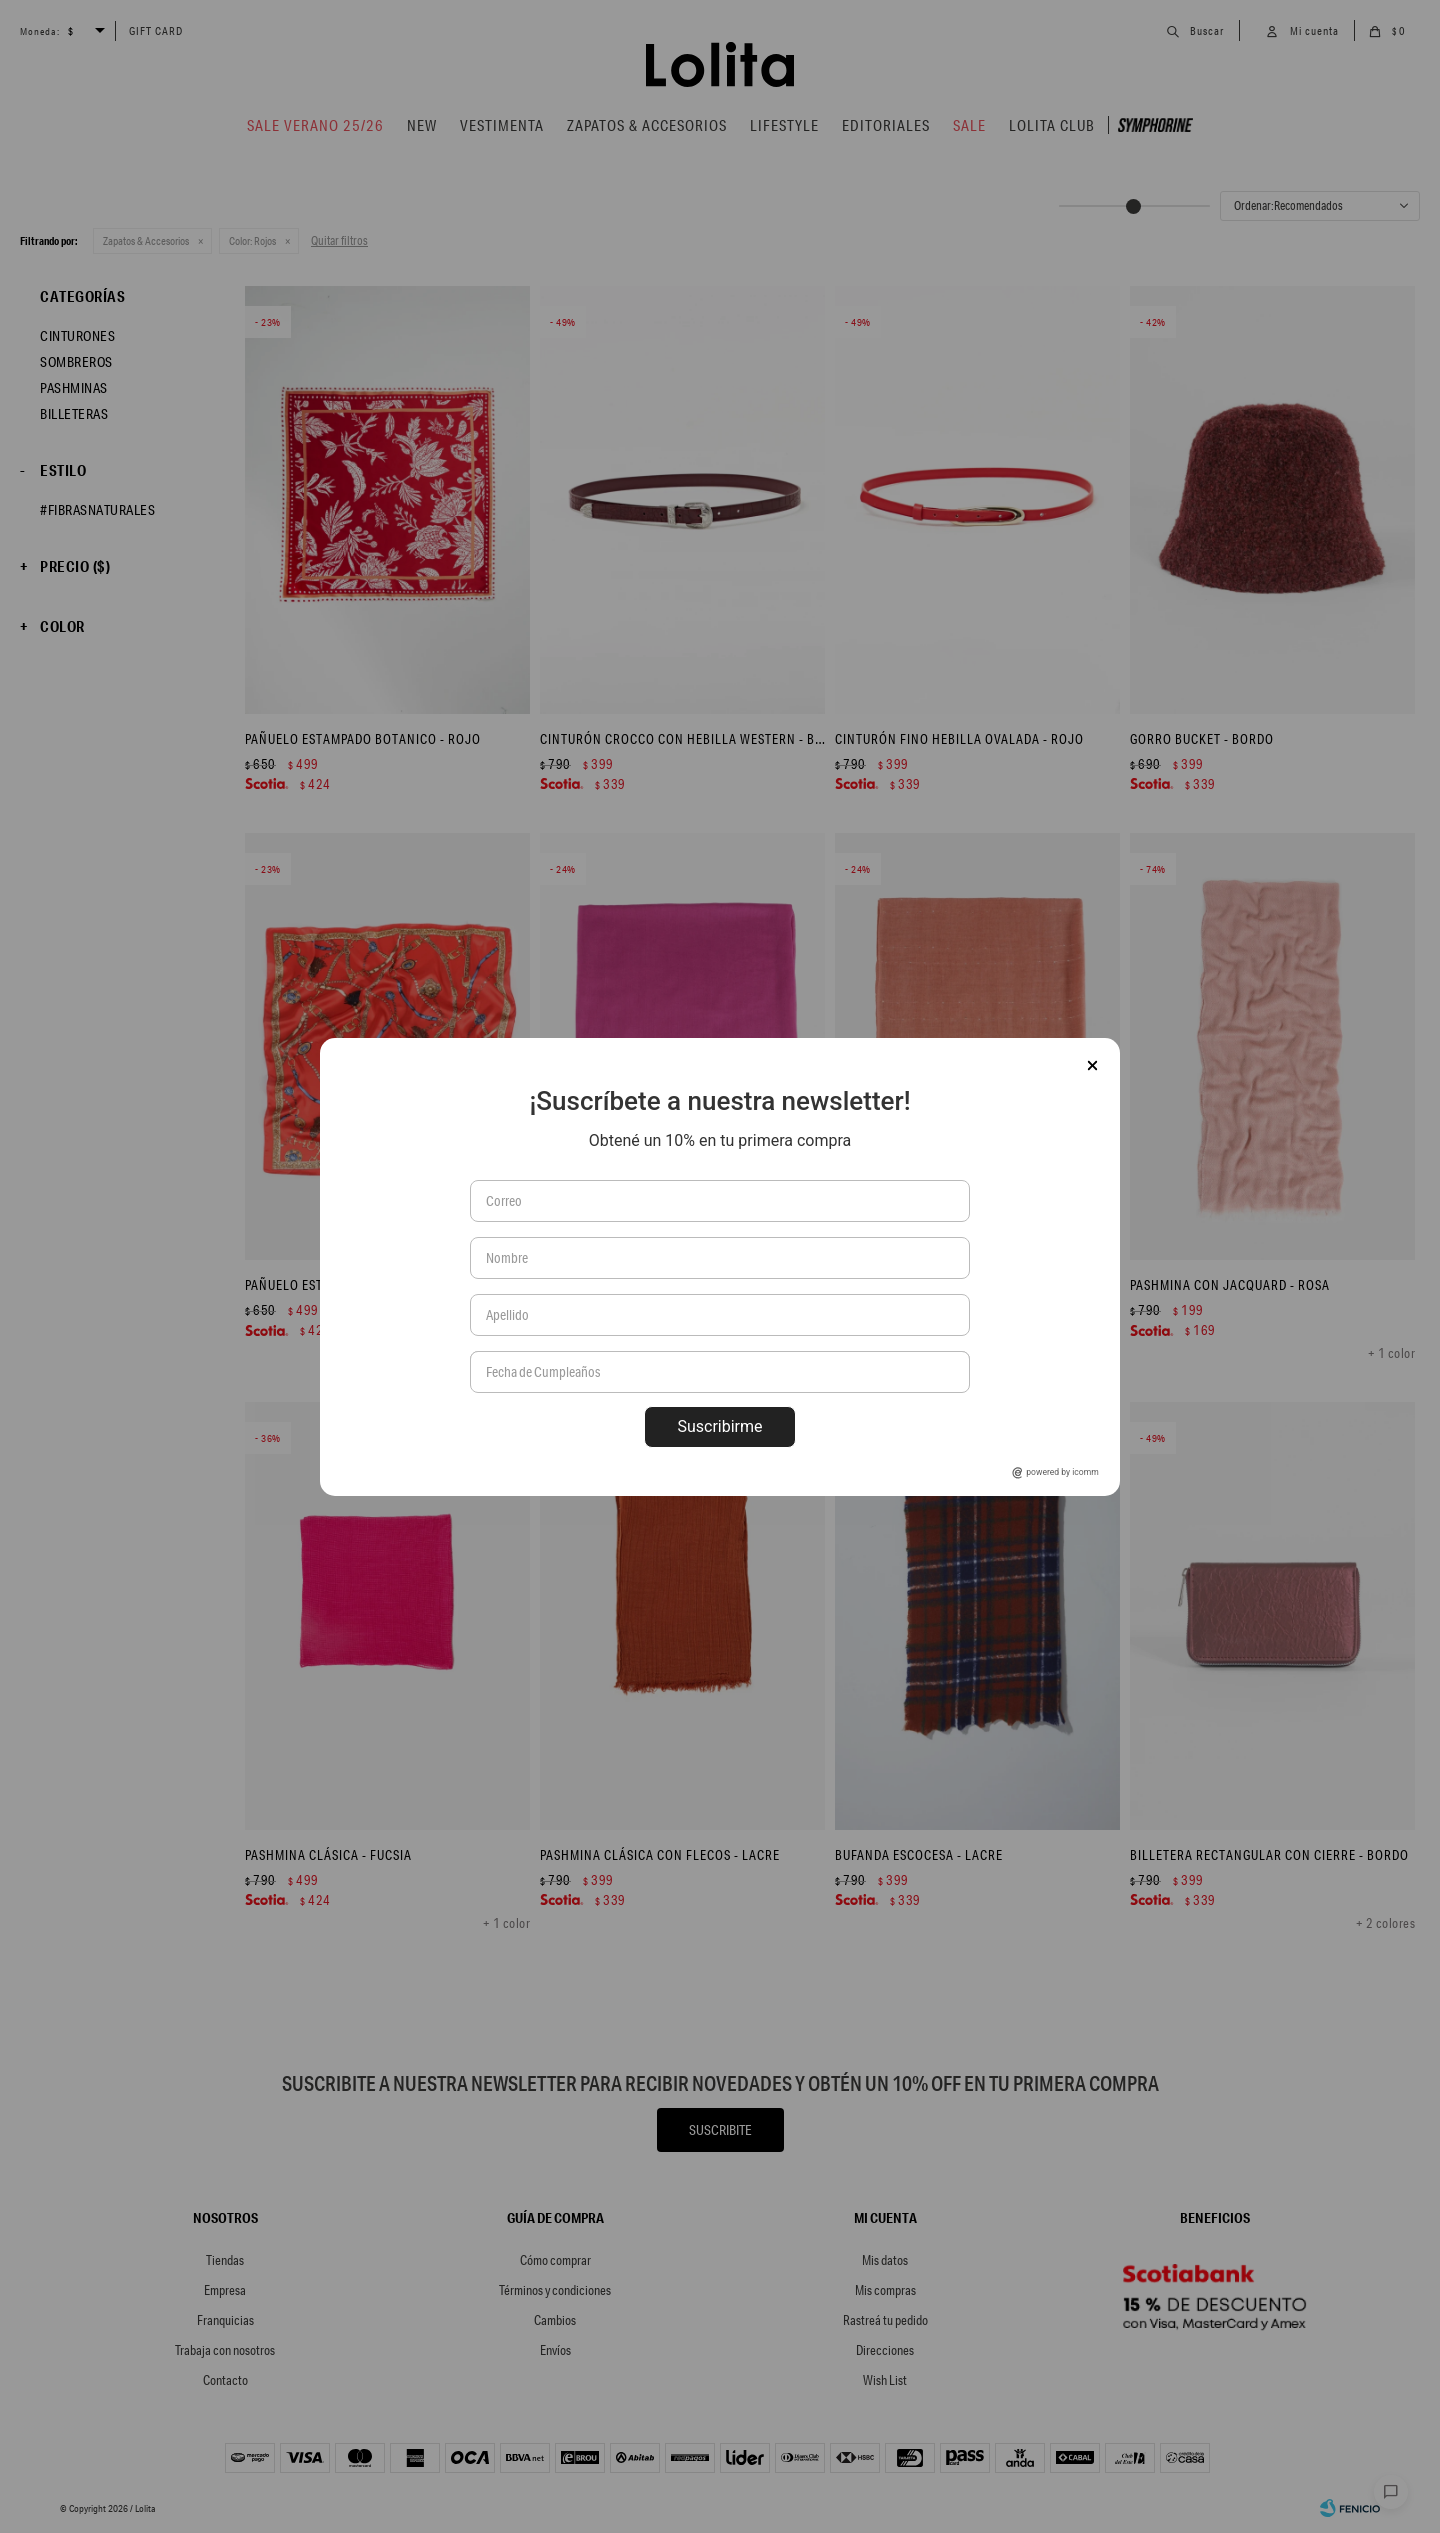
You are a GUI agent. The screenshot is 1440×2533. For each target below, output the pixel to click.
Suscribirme (719, 1426)
